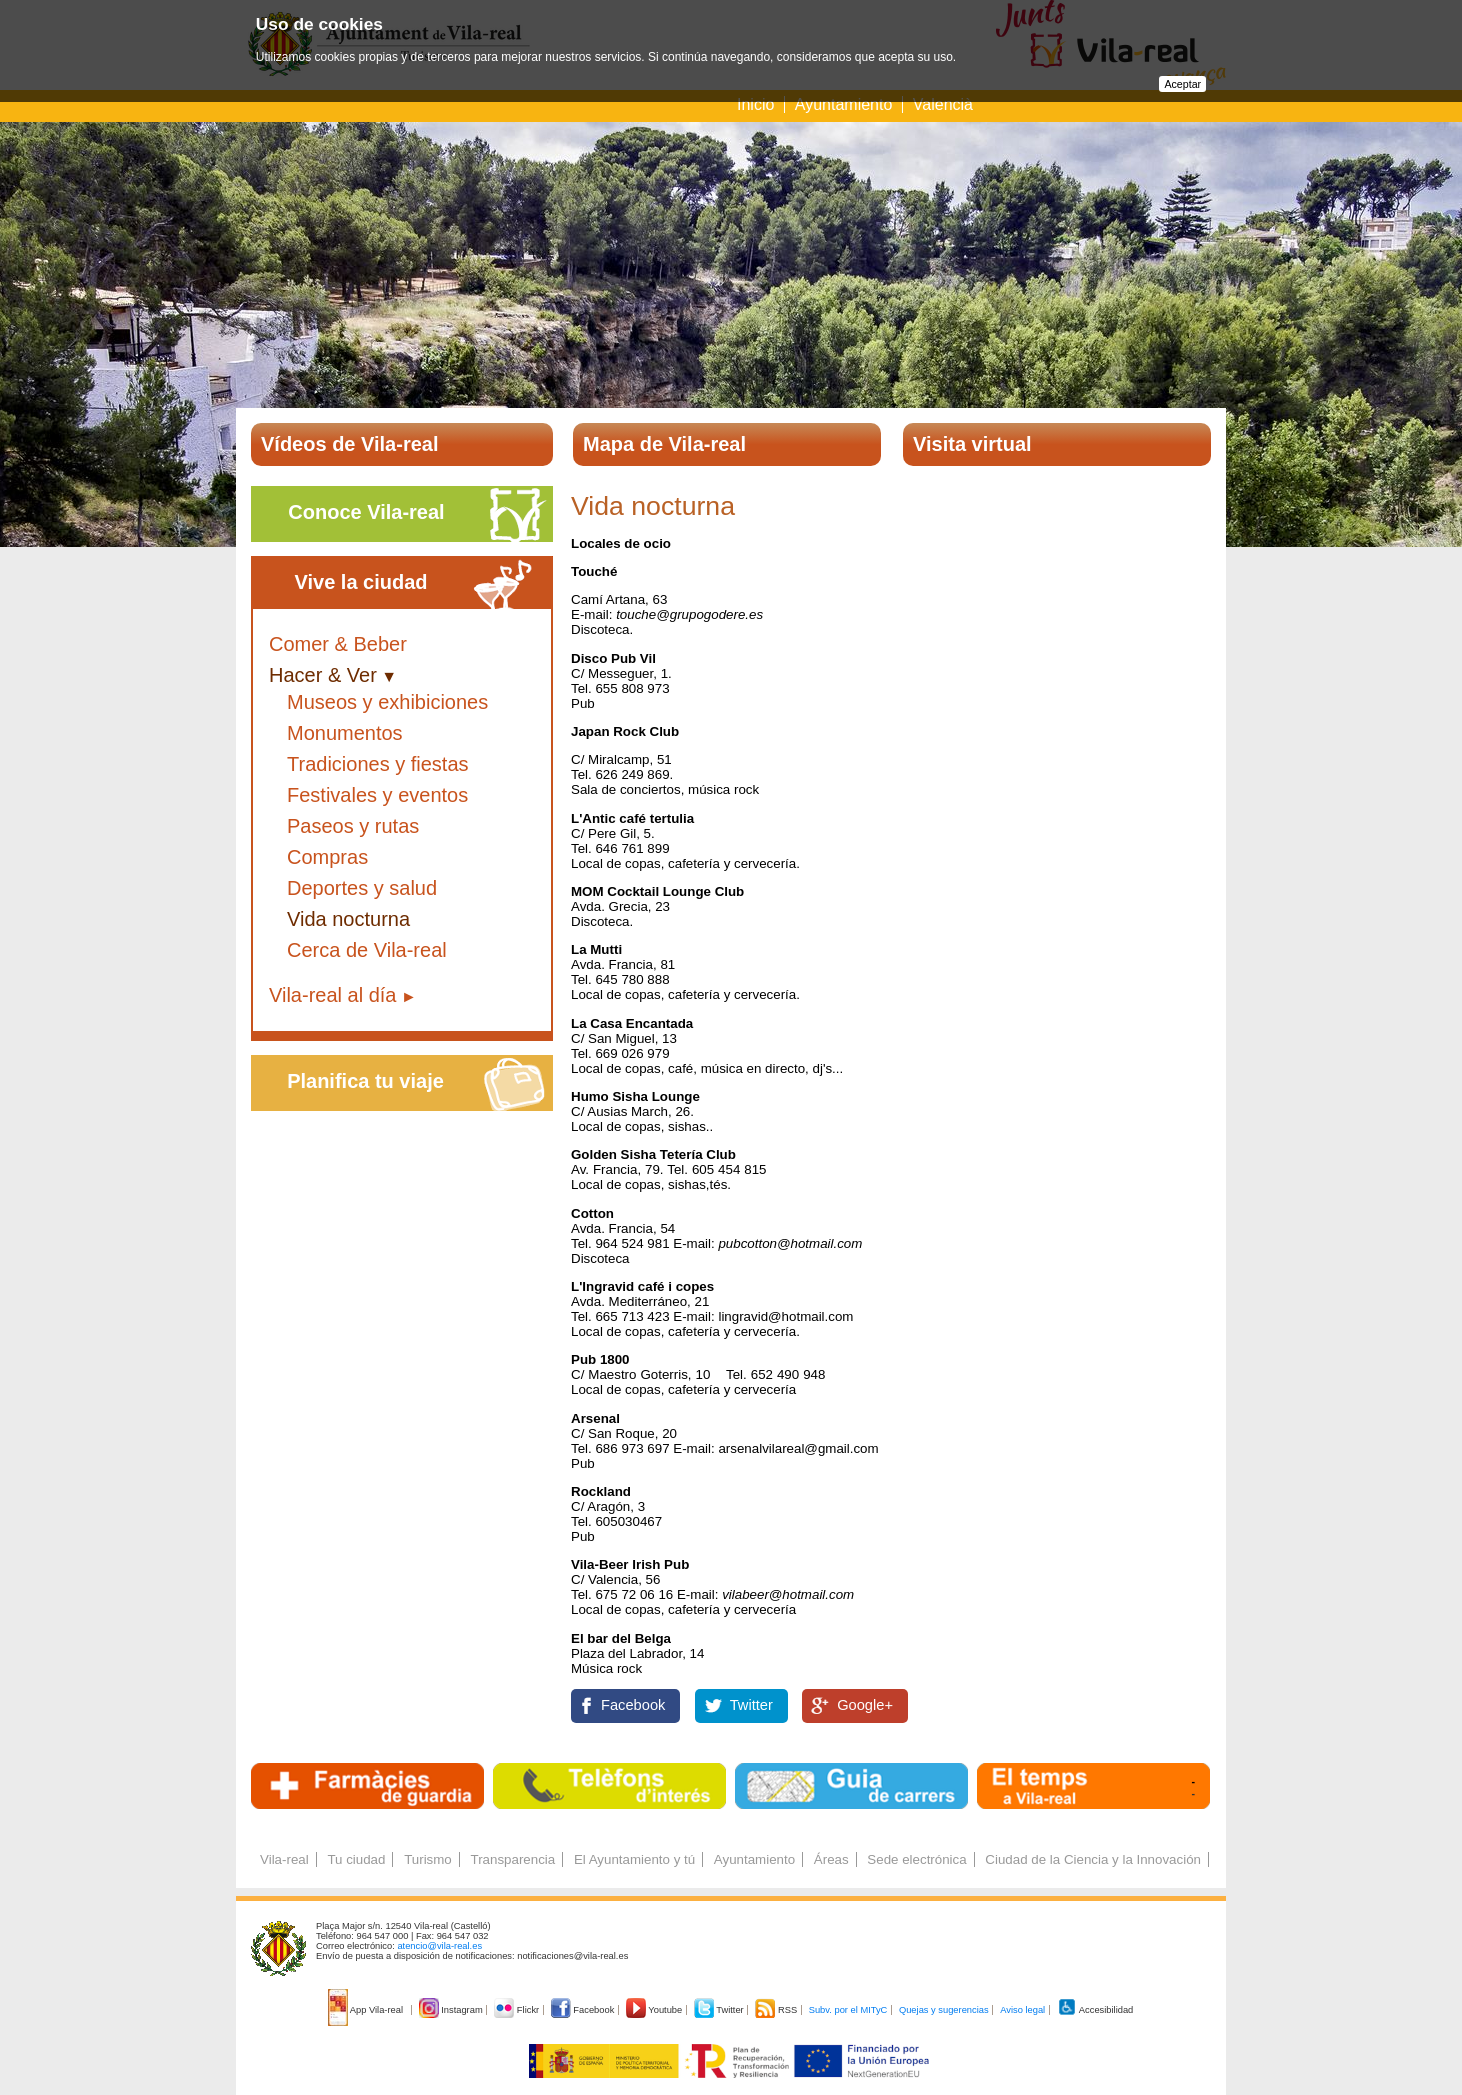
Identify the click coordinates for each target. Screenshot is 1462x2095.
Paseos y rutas (353, 826)
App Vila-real (367, 2010)
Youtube (655, 2010)
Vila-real (284, 1859)
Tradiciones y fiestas (378, 764)
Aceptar (1182, 84)
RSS (777, 2010)
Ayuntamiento (844, 104)
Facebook (633, 1705)
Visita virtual (972, 444)
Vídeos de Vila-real (350, 444)
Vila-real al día (332, 995)
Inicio (755, 104)
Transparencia (512, 1859)
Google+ (865, 1705)
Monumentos (345, 733)
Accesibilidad (1095, 2010)
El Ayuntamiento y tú (634, 1859)
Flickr (517, 2010)
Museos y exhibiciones (387, 702)
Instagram (452, 2010)
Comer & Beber (338, 644)
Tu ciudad (356, 1859)
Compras (327, 857)
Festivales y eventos (377, 795)
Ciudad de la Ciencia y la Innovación (1093, 1859)
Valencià (943, 104)
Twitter (751, 1705)
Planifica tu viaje (365, 1081)
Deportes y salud (362, 888)
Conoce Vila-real (366, 512)
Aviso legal (1022, 2010)
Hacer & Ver (323, 675)
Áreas (831, 1859)
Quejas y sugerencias (944, 2010)
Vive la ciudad (360, 582)
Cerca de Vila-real (367, 950)
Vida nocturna (348, 919)
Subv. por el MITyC (848, 2010)
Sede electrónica (916, 1859)
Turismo (428, 1859)
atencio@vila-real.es (439, 1946)
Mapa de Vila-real (664, 444)
